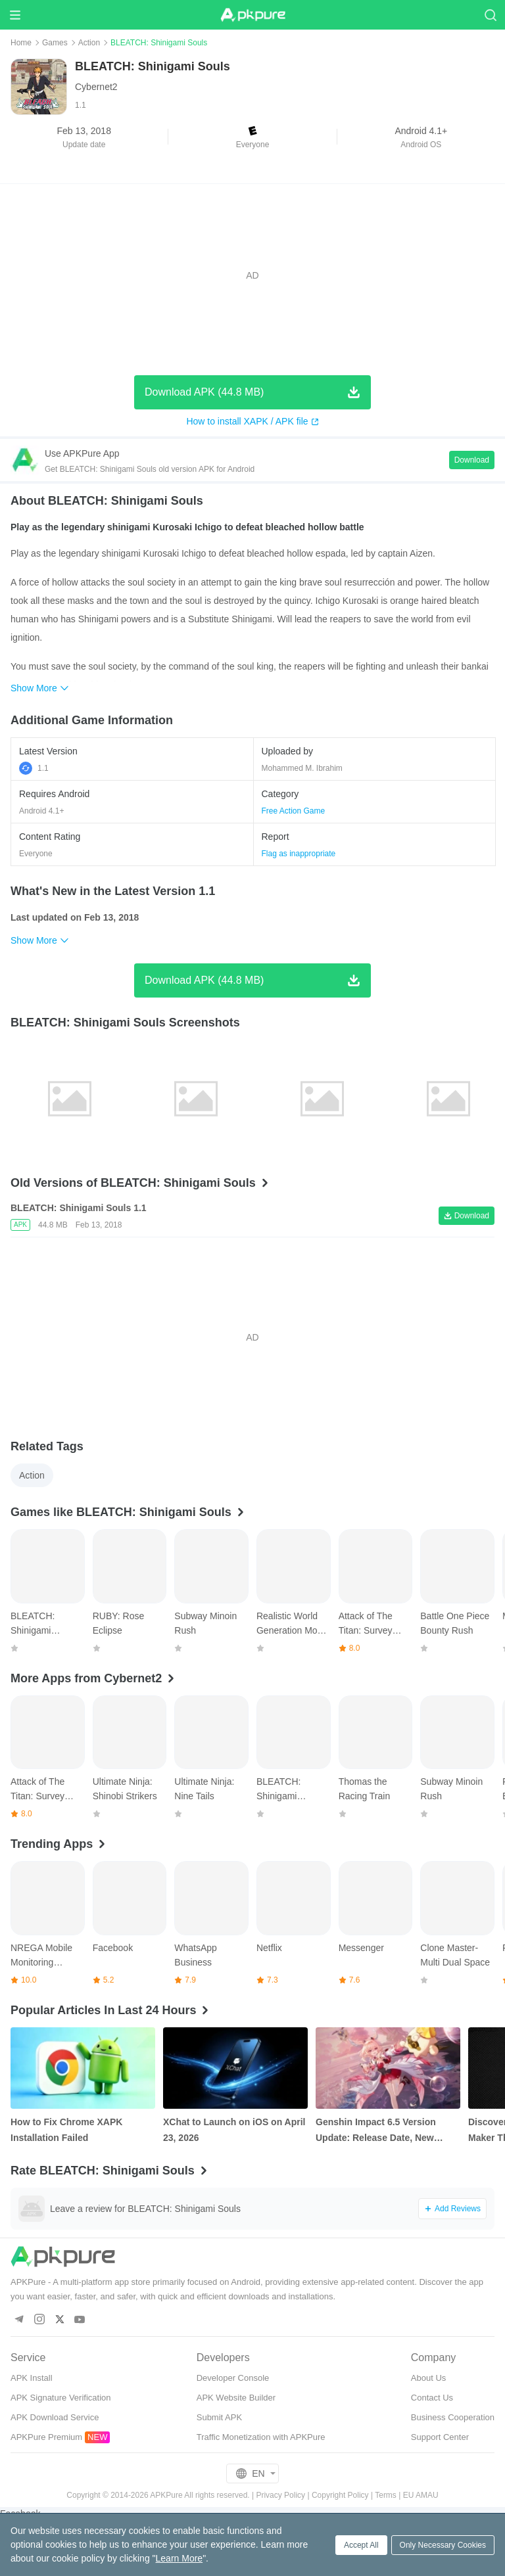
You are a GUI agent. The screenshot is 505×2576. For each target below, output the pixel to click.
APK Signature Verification (60, 2398)
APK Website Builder (236, 2398)
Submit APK (219, 2417)
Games (55, 42)
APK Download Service (55, 2417)
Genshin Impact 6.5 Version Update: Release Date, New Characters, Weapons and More (384, 2131)
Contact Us (432, 2398)
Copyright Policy (340, 2495)
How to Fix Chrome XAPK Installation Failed (66, 2130)
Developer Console (233, 2378)
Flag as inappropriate (299, 853)
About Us (428, 2378)
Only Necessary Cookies (443, 2545)
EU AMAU (421, 2495)
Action (89, 42)
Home (21, 42)
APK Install (32, 2378)
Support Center (440, 2437)
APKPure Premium (46, 2437)
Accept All (361, 2545)
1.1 (34, 768)
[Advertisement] (252, 275)
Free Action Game (293, 811)
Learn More (179, 2558)
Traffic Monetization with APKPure (261, 2437)
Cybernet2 (96, 86)
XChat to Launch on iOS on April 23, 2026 (234, 2130)
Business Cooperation (452, 2417)
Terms (386, 2495)
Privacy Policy (280, 2495)
